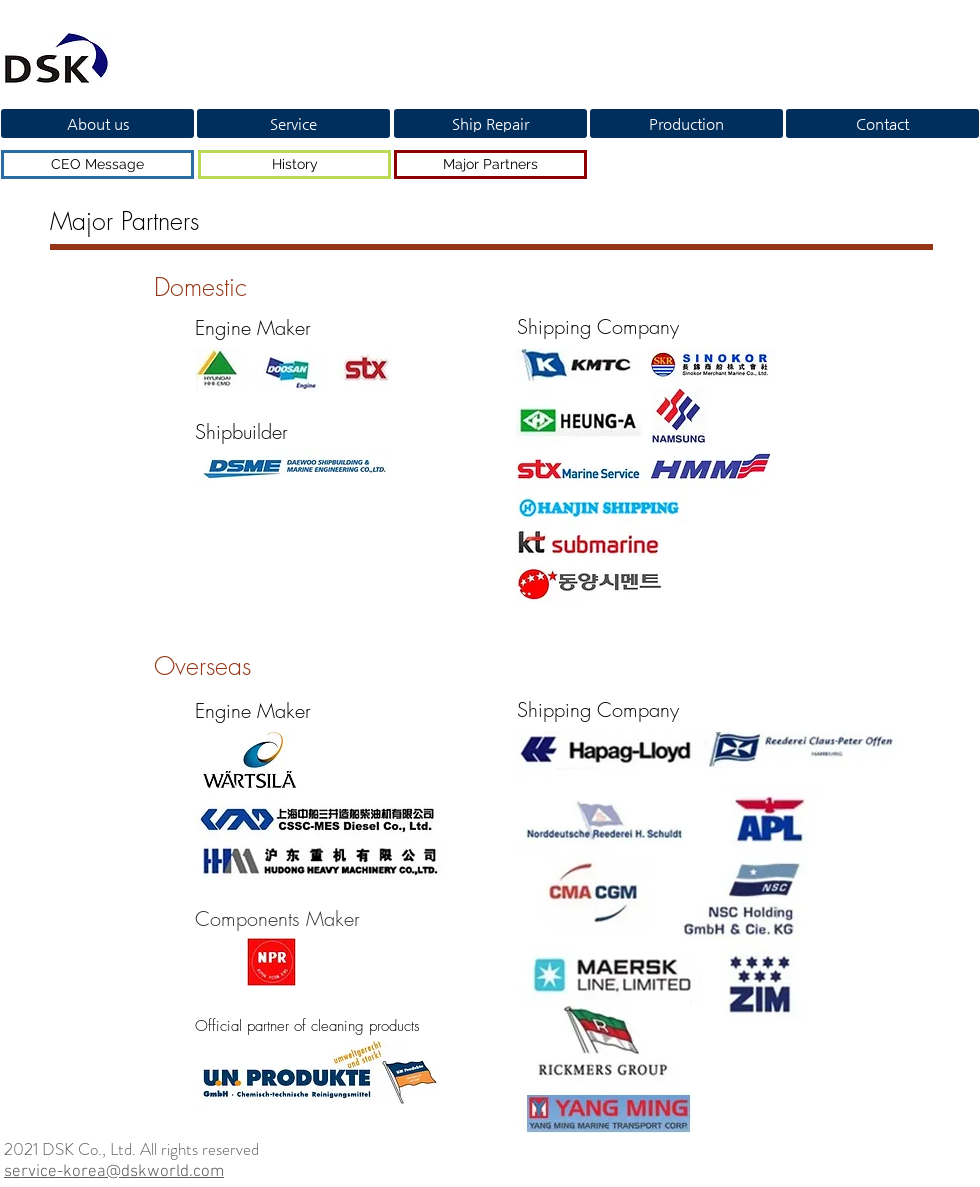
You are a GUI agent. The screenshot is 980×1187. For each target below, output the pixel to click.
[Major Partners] (490, 164)
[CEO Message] (97, 164)
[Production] (686, 123)
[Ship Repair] (490, 123)
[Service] (293, 123)
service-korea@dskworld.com (114, 1172)
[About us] (97, 123)
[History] (294, 164)
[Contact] (882, 123)
